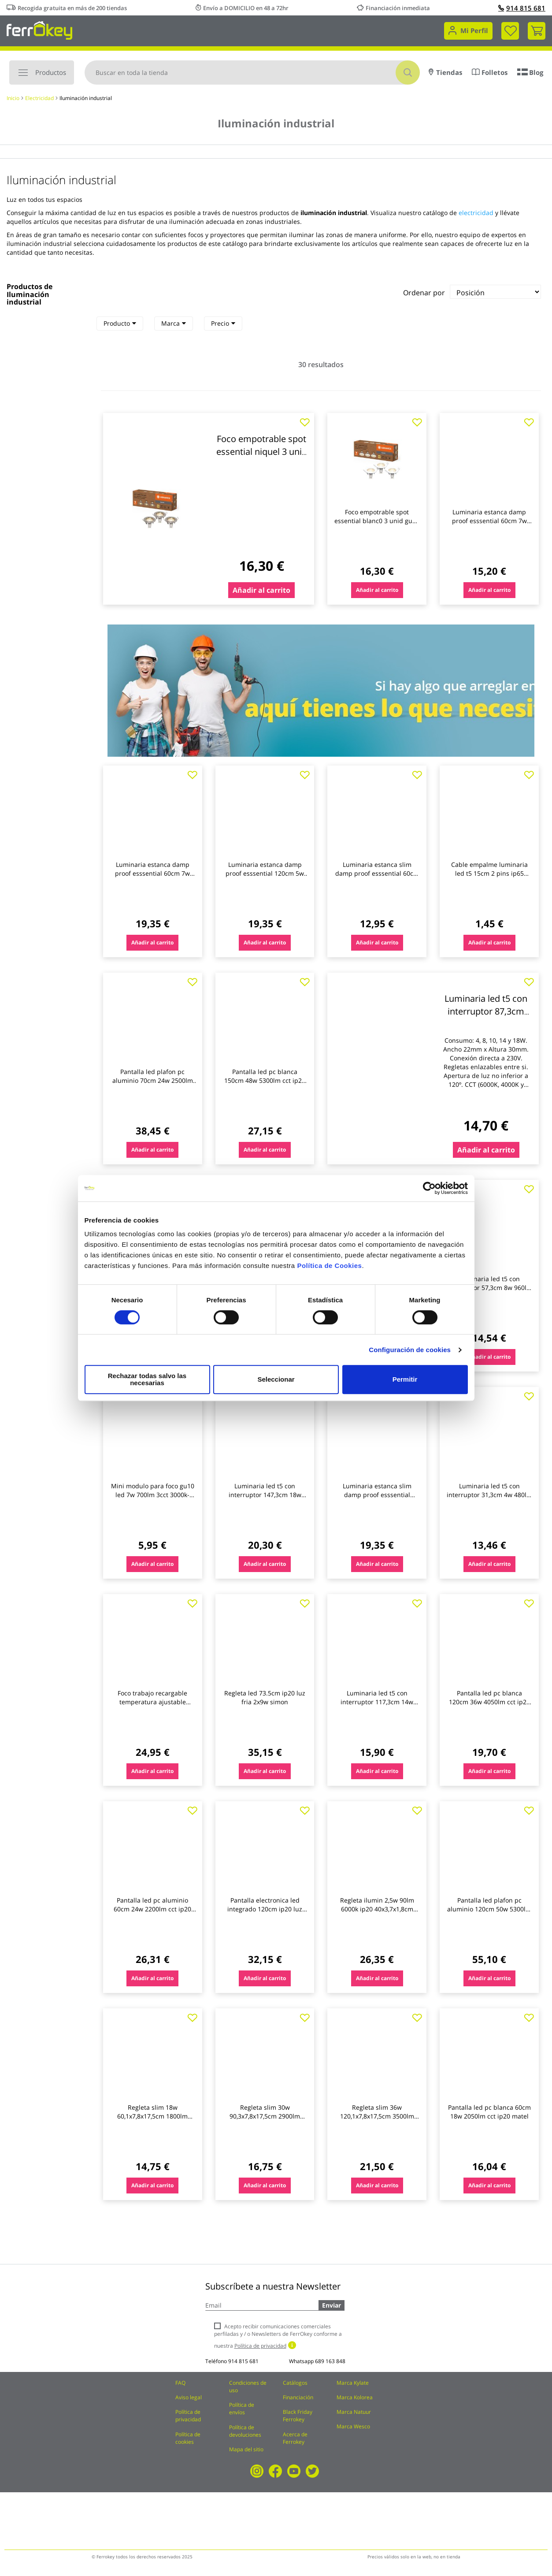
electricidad (476, 212)
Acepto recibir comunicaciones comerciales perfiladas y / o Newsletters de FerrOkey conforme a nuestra (278, 2336)
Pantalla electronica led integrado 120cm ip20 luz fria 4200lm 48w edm (264, 1909)
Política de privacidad (188, 2415)
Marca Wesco (353, 2426)
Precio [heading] (223, 323)
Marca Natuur (354, 2412)
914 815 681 (521, 8)
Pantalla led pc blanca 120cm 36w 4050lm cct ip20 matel (489, 1702)
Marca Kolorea (355, 2397)
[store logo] (39, 30)
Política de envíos (241, 2408)
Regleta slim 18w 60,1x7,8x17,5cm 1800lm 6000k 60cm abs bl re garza (152, 2116)
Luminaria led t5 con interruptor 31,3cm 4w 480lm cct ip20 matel (489, 1495)
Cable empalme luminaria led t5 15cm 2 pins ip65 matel (489, 873)
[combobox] (252, 72)
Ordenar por (424, 292)
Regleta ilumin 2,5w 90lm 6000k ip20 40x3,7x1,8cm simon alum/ (377, 1909)
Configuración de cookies (410, 1353)
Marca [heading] (173, 323)
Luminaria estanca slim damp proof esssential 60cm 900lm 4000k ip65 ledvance (377, 873)
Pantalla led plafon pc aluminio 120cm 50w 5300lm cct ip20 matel (489, 1909)
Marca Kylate (353, 2382)
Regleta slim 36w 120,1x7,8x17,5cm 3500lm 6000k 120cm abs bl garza (377, 2116)
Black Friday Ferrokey (297, 2415)
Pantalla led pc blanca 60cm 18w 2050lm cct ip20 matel (489, 2111)
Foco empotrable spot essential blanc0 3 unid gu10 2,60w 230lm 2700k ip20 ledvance (376, 525)
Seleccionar (274, 1379)
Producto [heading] (120, 323)
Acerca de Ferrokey (295, 2438)
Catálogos (295, 2382)
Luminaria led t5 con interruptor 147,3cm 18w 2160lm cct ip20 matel (265, 1495)
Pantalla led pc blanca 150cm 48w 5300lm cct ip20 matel (264, 1080)
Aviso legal (188, 2397)
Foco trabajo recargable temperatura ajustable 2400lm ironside (152, 1702)
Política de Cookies (329, 1269)
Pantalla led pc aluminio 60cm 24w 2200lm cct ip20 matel (152, 1909)
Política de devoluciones (245, 2431)
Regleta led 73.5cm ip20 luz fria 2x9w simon (264, 1697)
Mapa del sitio (246, 2449)
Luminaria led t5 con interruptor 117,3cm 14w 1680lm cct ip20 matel (377, 1702)
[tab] (119, 323)
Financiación (298, 2397)
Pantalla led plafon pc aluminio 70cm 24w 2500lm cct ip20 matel (152, 1080)
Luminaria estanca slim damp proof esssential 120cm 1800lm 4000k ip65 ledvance (377, 1499)
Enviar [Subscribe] (331, 2305)
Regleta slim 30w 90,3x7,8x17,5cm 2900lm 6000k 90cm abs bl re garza (265, 2116)
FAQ (180, 2382)
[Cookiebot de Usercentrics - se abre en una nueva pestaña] (429, 1191)
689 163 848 (330, 2361)
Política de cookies (187, 2438)
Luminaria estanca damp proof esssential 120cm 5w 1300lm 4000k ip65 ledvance (265, 873)
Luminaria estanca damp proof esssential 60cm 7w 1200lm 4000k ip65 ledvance (152, 873)
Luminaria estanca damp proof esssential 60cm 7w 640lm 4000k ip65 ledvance (489, 521)
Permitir (404, 1379)
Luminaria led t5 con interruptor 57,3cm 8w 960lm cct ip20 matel (489, 1288)
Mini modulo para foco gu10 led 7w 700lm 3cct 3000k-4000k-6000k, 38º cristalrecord (152, 1499)
